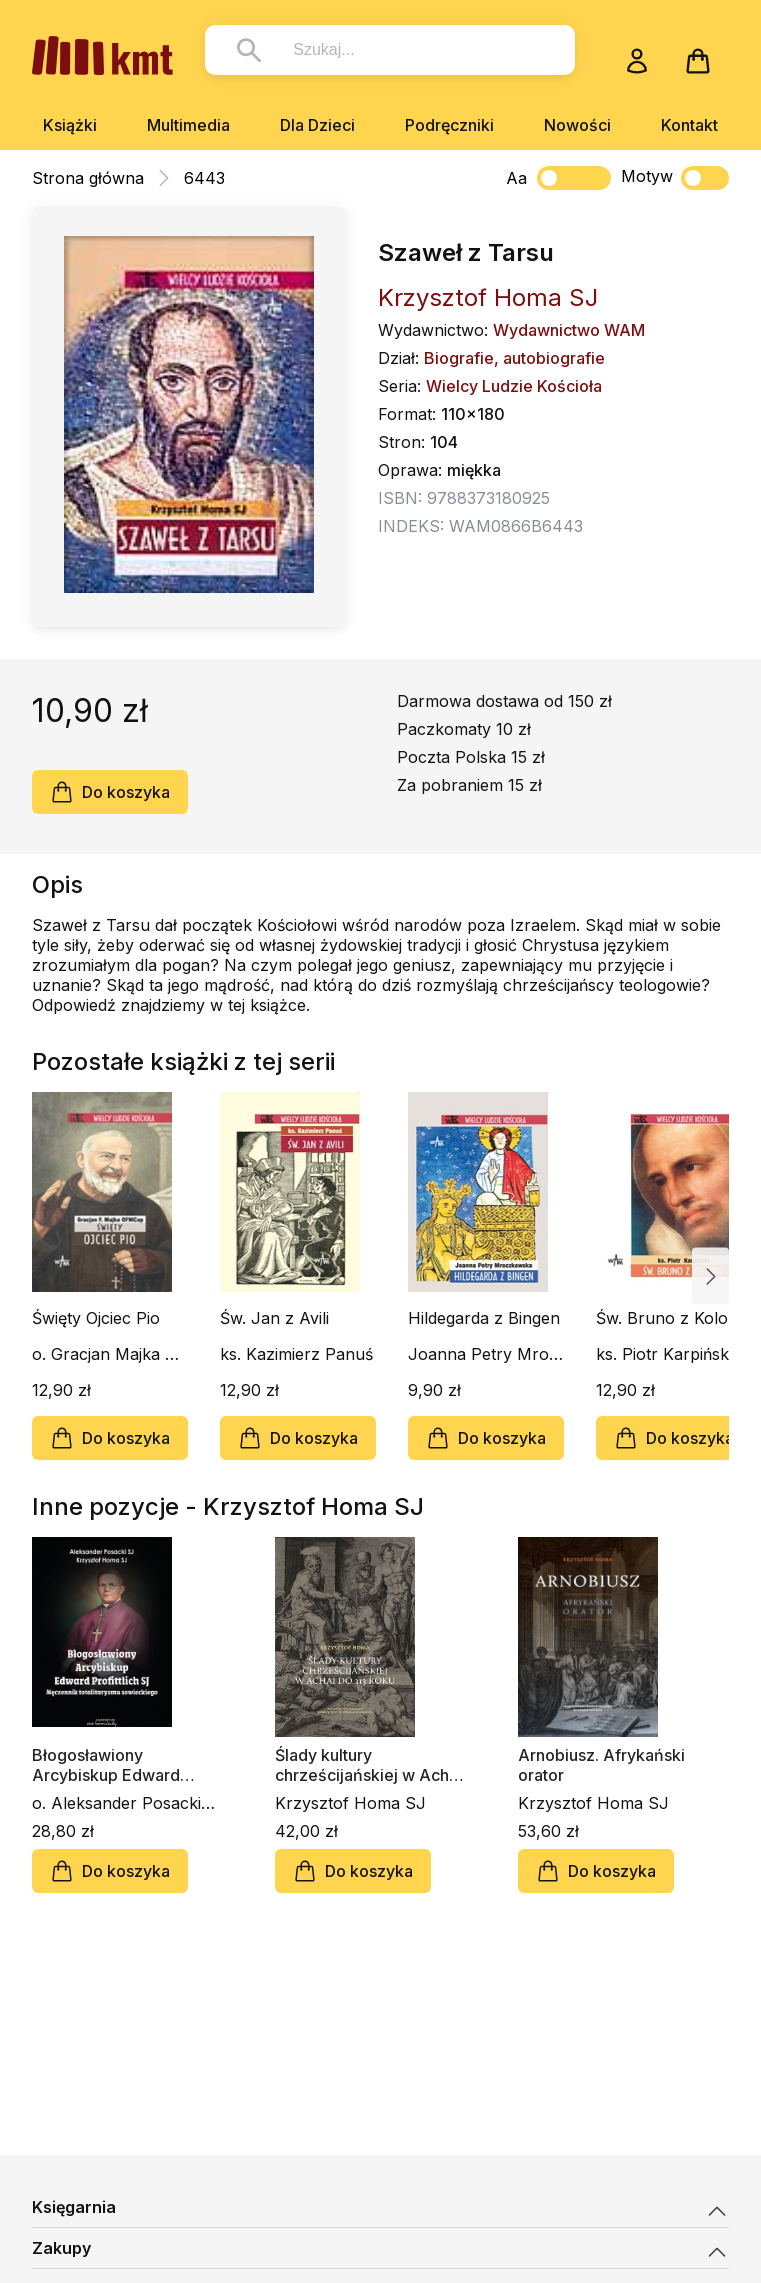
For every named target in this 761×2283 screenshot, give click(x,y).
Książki (70, 125)
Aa (516, 178)
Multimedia (188, 125)
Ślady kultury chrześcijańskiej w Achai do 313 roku (368, 1765)
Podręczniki (449, 125)
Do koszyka (110, 792)
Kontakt (689, 125)
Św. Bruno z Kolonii (670, 1318)
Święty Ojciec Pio (96, 1318)
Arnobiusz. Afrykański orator (601, 1765)
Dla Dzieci (317, 125)
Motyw (675, 178)
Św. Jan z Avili (274, 1318)
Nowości (577, 125)
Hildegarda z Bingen (484, 1318)
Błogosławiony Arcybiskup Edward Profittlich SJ (106, 1765)
